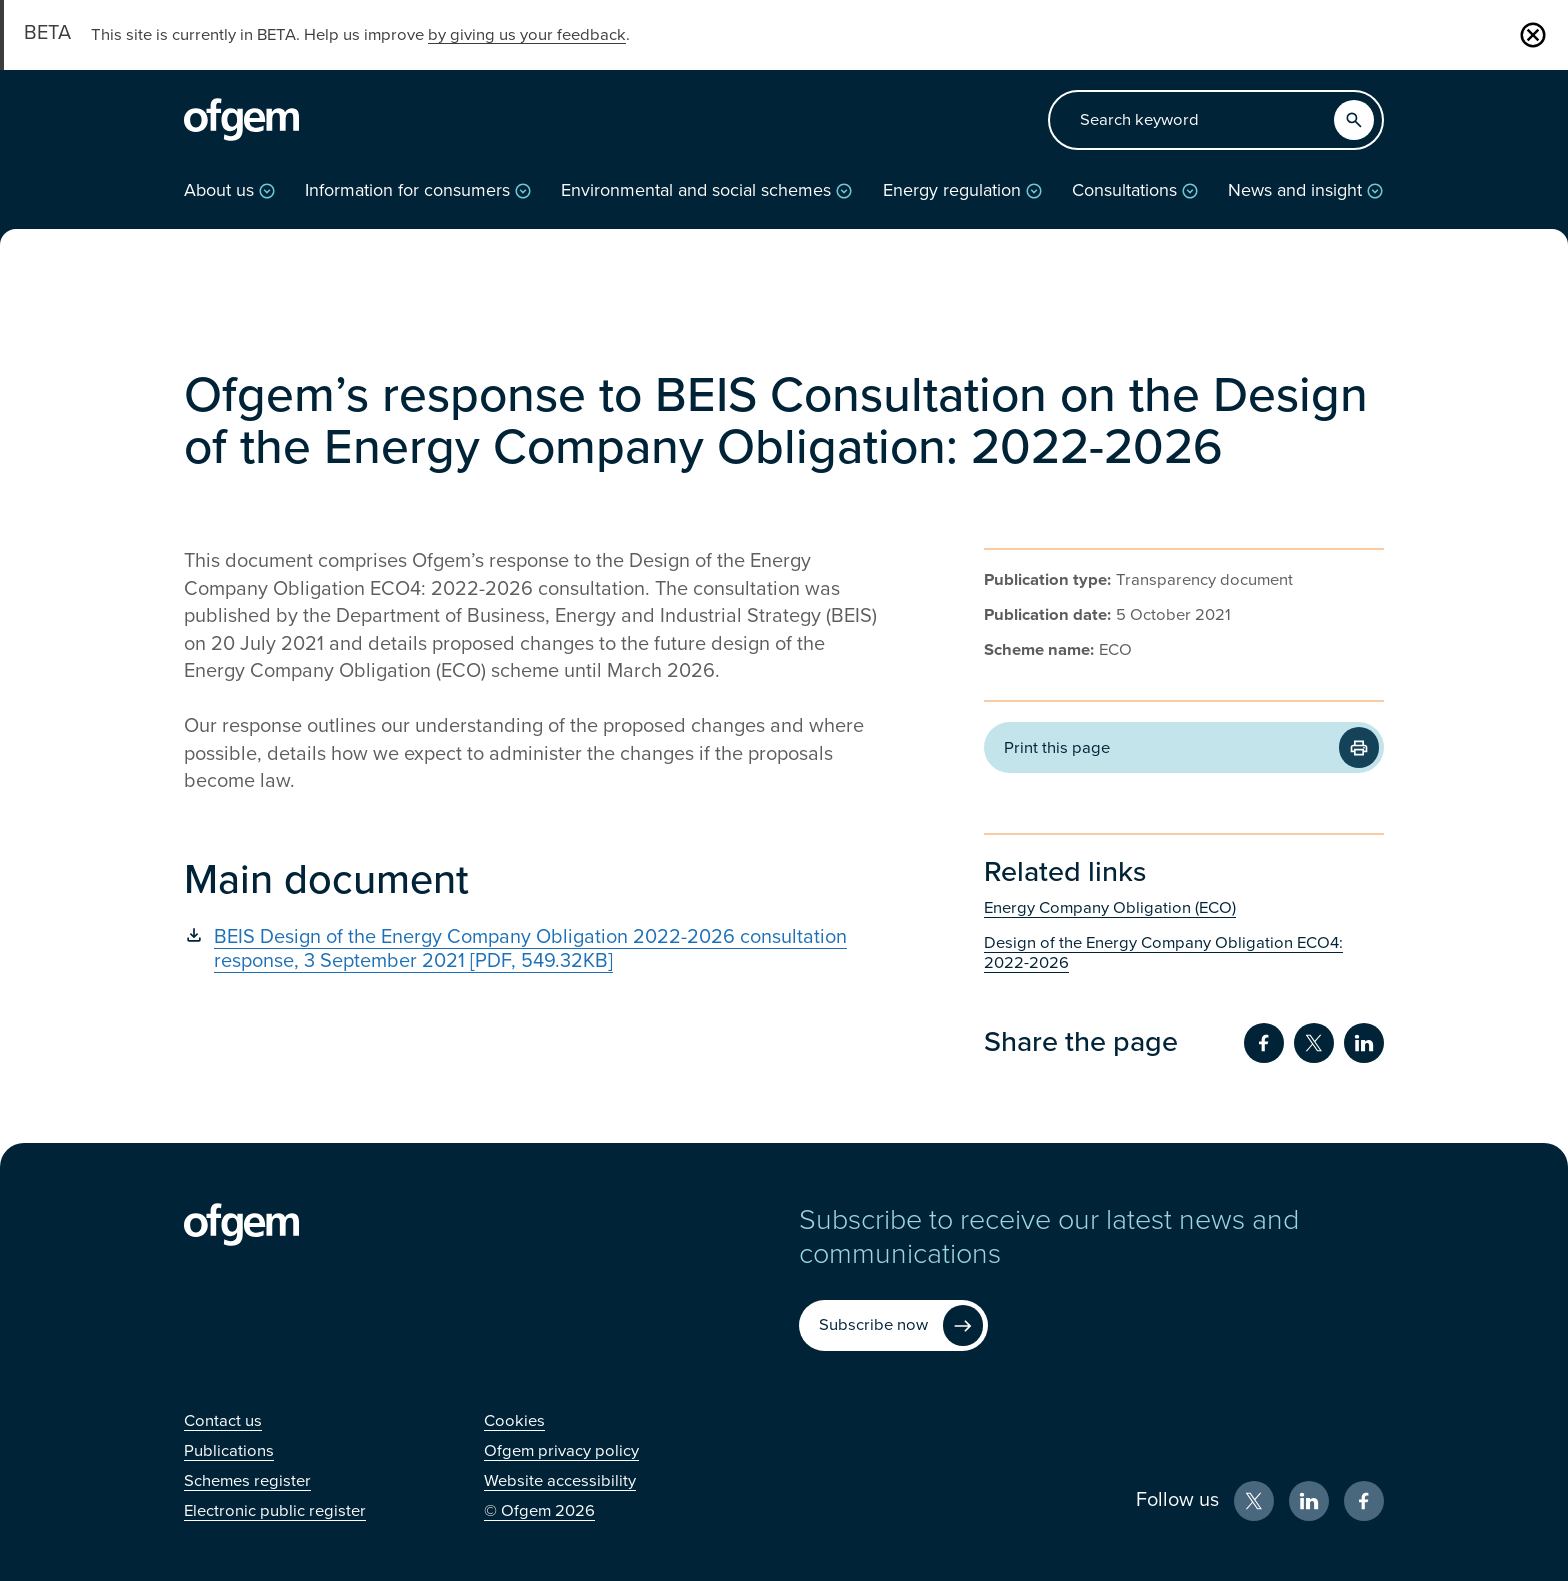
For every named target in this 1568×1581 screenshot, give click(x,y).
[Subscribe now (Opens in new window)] (893, 1325)
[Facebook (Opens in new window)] (1364, 1501)
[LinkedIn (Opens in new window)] (1309, 1501)
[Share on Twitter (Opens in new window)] (1314, 1043)
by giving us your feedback (527, 35)
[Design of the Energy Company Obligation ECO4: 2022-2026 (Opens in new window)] (1184, 953)
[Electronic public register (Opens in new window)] (275, 1511)
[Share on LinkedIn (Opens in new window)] (1364, 1043)
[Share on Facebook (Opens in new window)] (1264, 1043)
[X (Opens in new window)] (1254, 1501)
